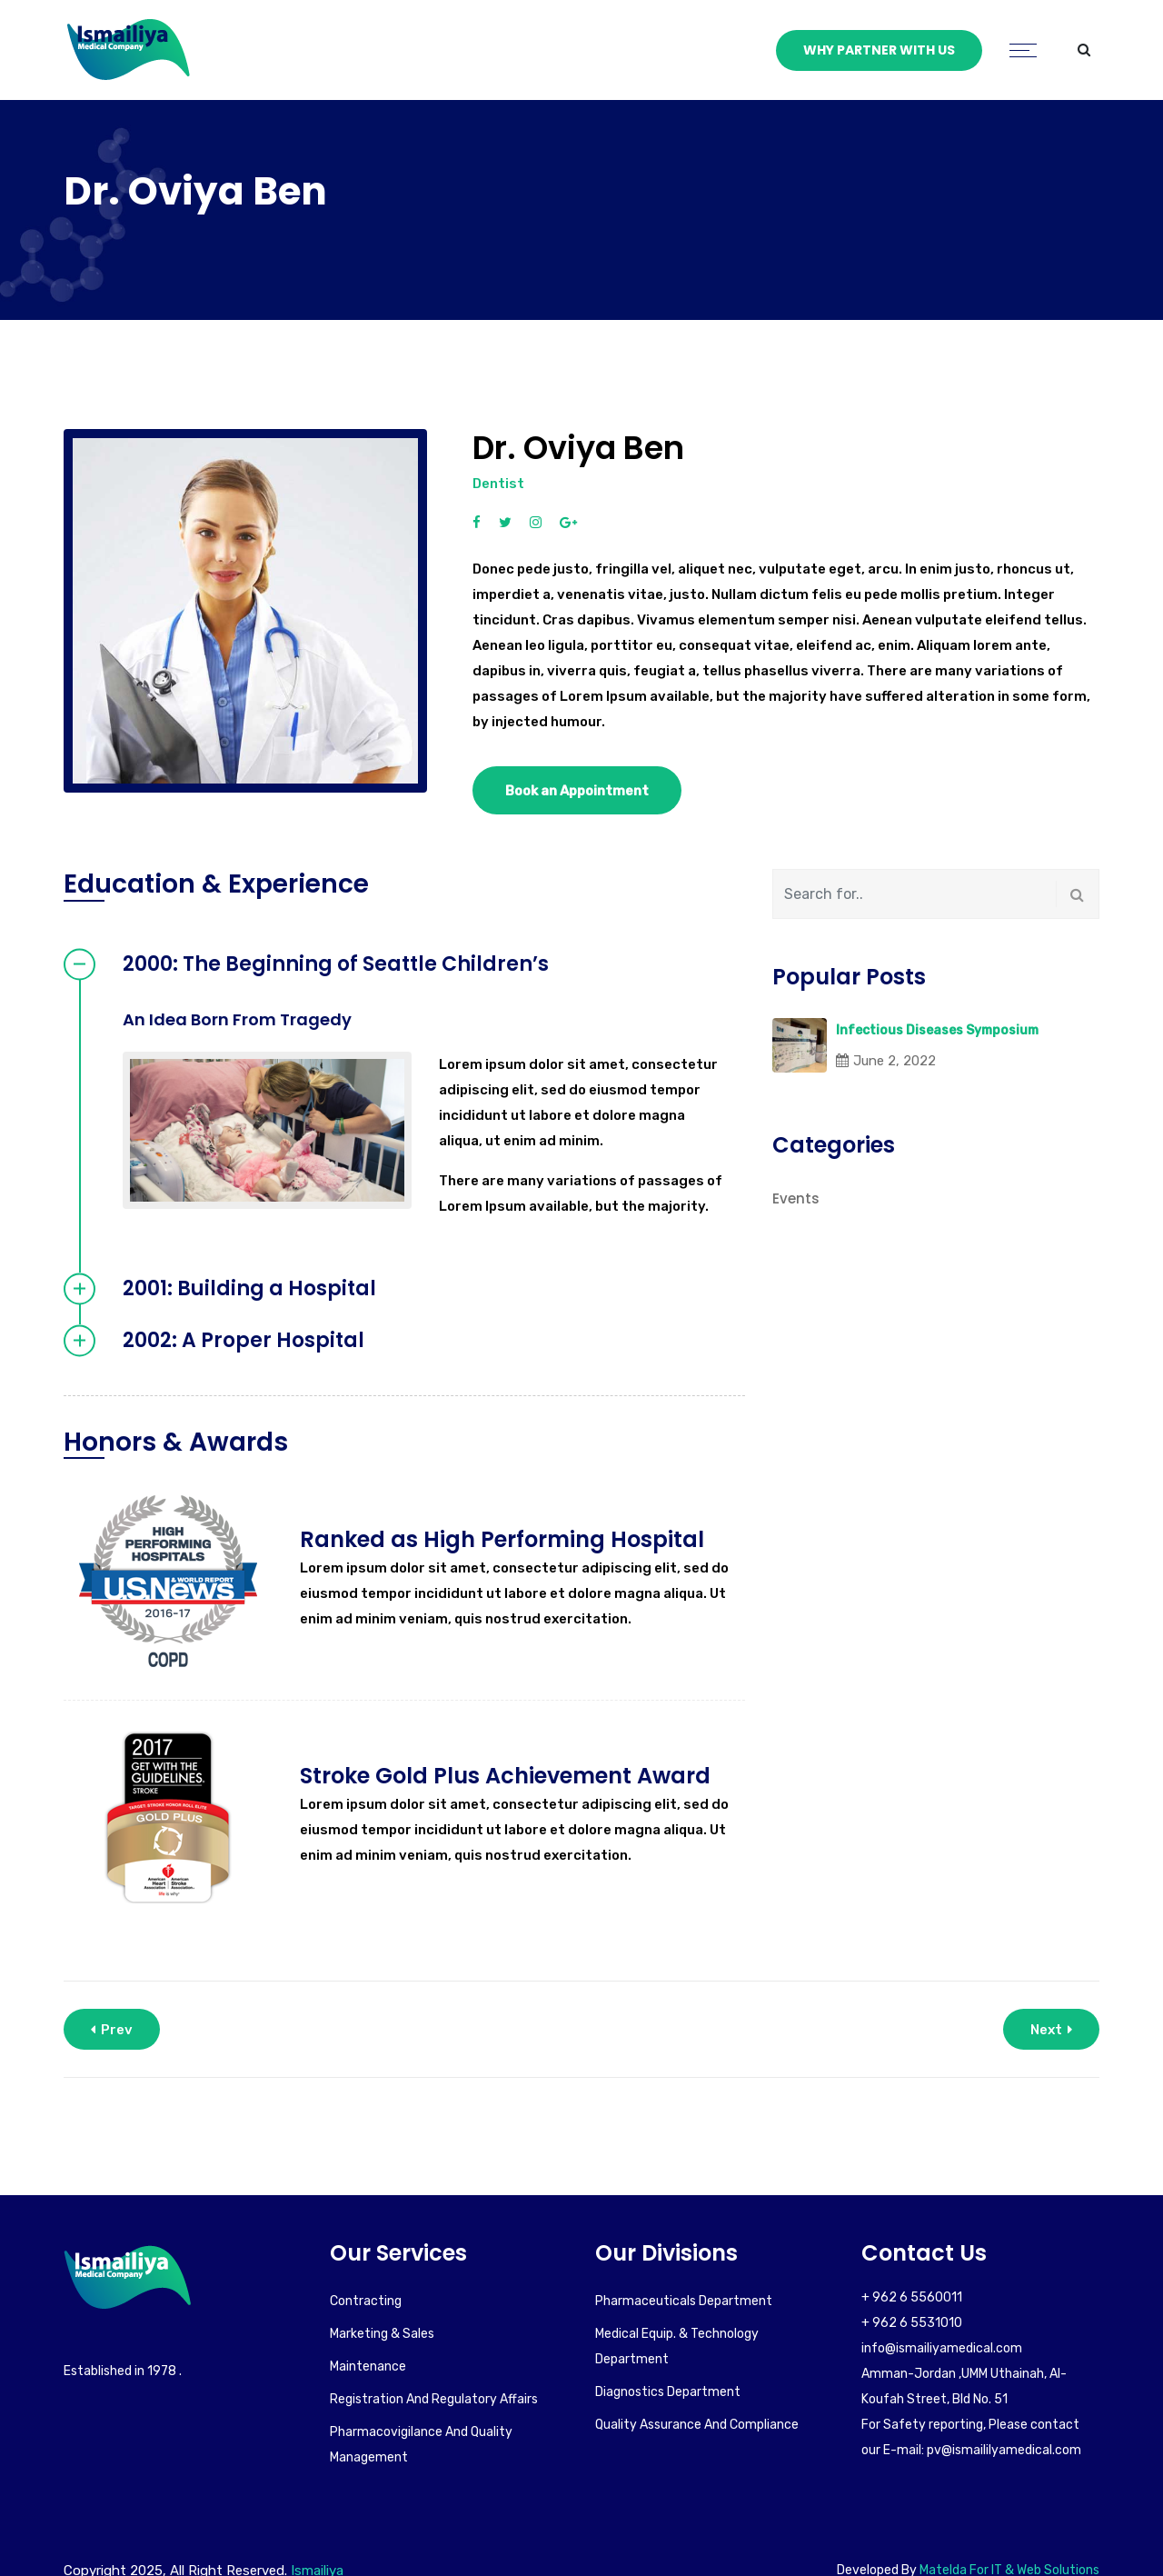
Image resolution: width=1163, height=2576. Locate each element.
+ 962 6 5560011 (911, 2297)
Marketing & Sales (382, 2333)
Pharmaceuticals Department (683, 2301)
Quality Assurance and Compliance (697, 2424)
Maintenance (368, 2366)
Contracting (366, 2301)
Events (796, 1198)
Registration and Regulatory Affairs (434, 2399)
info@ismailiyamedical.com (941, 2348)
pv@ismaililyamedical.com (1004, 2450)
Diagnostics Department (668, 2392)
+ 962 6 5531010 (911, 2323)
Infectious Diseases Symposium (937, 1030)
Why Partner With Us (879, 50)
